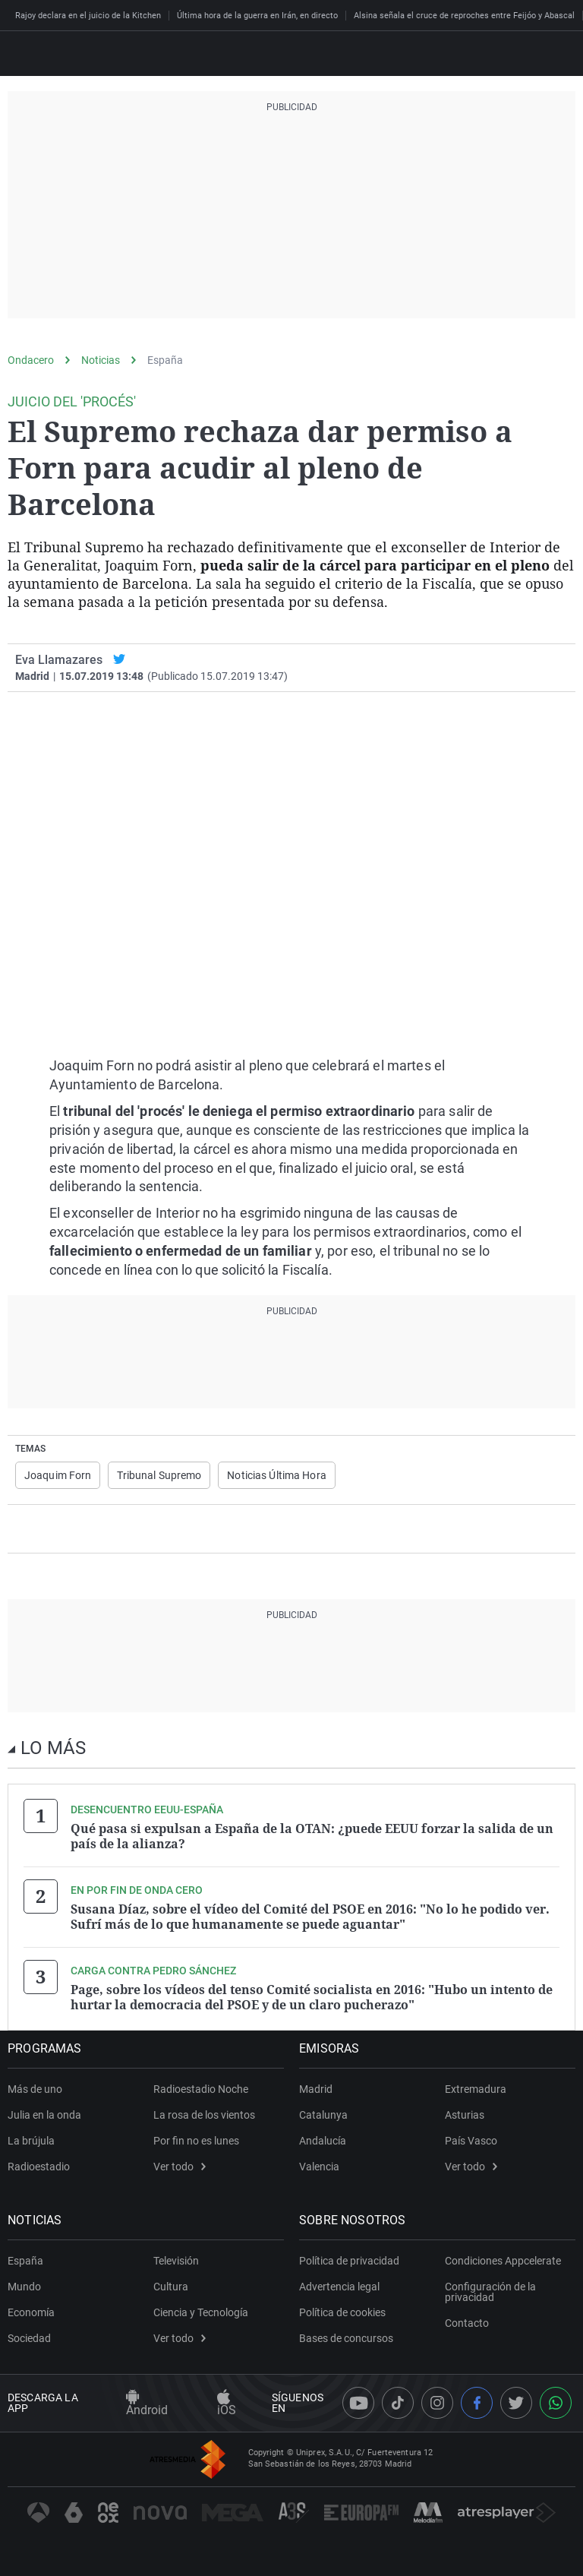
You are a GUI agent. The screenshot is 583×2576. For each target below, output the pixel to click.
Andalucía (322, 2141)
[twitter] (119, 660)
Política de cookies (342, 2312)
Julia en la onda (44, 2115)
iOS (226, 2404)
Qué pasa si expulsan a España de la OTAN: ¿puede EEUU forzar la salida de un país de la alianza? (312, 1836)
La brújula (31, 2141)
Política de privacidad (349, 2261)
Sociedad (29, 2338)
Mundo (24, 2286)
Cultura (170, 2286)
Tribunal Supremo (159, 1475)
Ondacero (31, 360)
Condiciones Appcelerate (503, 2261)
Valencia (319, 2166)
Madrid (315, 2089)
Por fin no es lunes (196, 2141)
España (165, 360)
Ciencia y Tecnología (200, 2312)
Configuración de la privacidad (490, 2291)
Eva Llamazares (58, 660)
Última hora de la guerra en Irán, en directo (257, 15)
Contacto (467, 2323)
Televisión (176, 2261)
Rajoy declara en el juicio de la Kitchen (88, 15)
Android (147, 2404)
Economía (31, 2312)
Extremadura (475, 2089)
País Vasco (471, 2141)
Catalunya (323, 2115)
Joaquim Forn (57, 1475)
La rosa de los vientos (204, 2115)
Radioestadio (39, 2166)
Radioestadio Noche (200, 2089)
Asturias (464, 2115)
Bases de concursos (346, 2338)
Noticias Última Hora (276, 1475)
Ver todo (179, 2166)
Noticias (100, 360)
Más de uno (35, 2089)
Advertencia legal (339, 2286)
